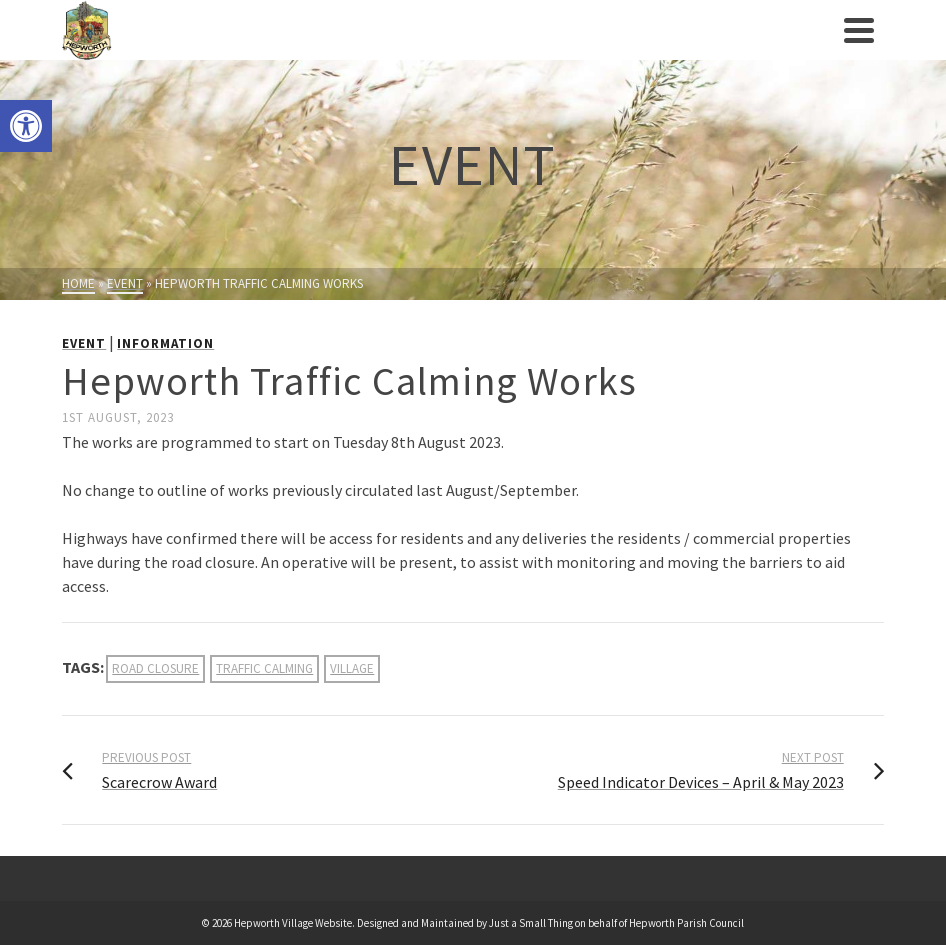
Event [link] (84, 343)
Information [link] (165, 343)
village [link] (352, 668)
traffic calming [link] (264, 668)
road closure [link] (155, 668)
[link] (26, 126)
